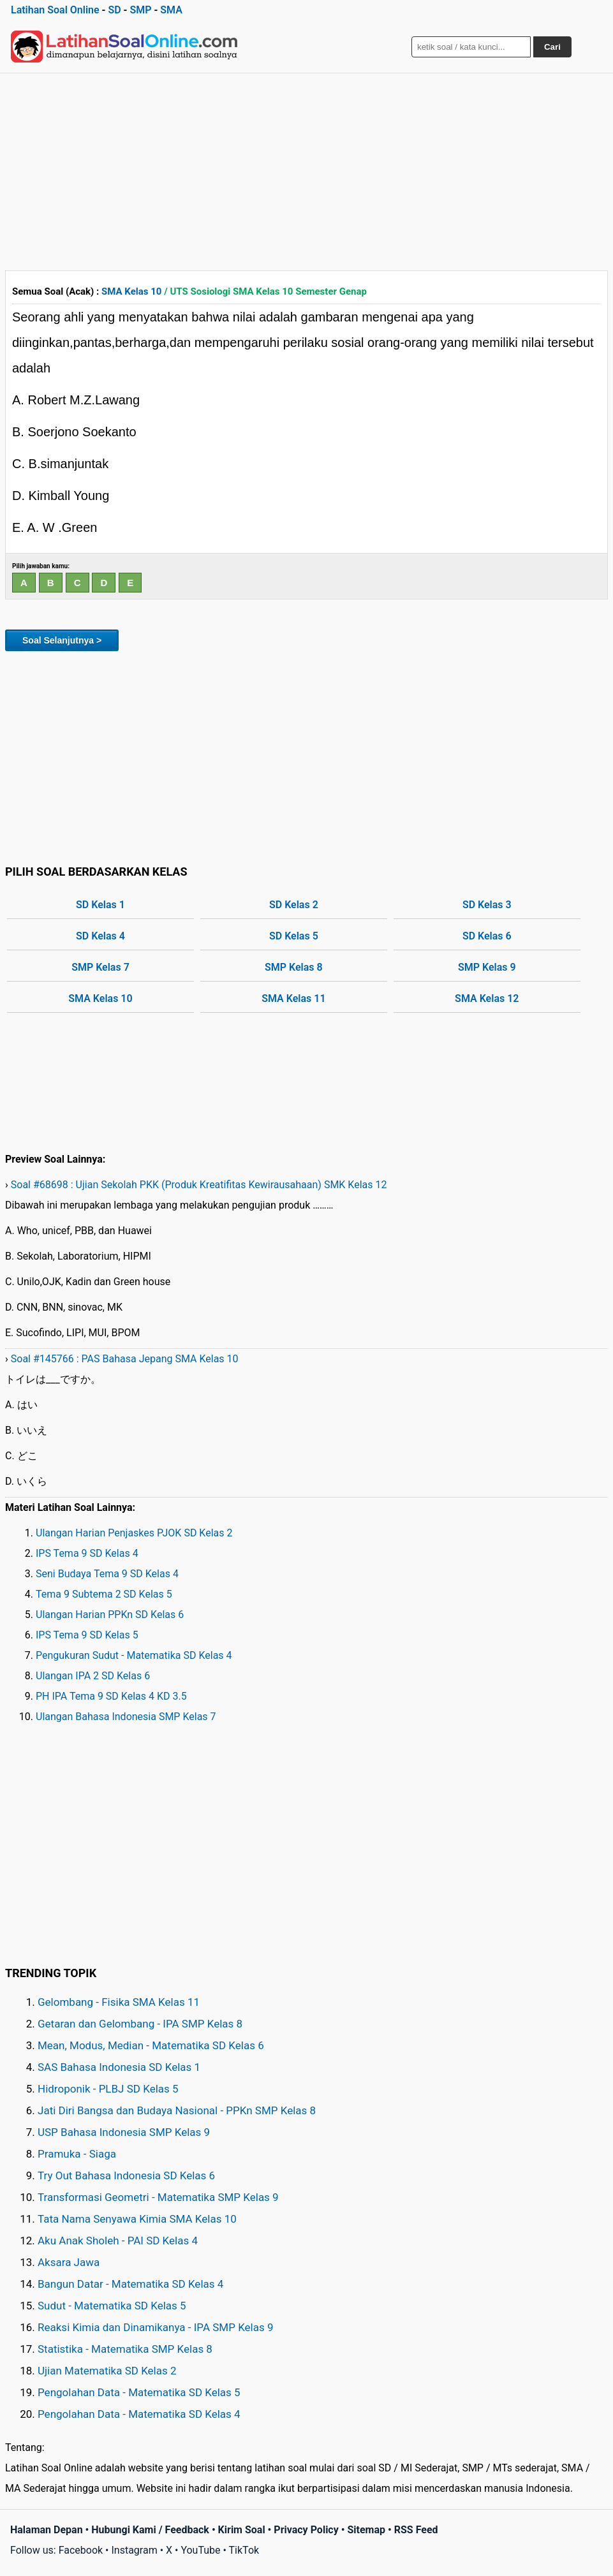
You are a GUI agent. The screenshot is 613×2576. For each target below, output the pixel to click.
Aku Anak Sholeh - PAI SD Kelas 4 (118, 2240)
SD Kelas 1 (100, 905)
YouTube (200, 2550)
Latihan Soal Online (55, 10)
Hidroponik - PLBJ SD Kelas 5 (108, 2088)
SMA (171, 10)
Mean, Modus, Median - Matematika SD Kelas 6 (151, 2045)
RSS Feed (416, 2530)
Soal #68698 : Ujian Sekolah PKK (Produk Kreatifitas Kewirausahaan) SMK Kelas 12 (199, 1185)
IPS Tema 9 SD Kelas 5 (87, 1635)
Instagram (134, 2550)
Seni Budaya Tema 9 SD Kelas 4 (107, 1574)
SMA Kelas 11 (293, 998)
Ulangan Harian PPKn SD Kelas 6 (110, 1614)
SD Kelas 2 (293, 905)
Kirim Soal (241, 2530)
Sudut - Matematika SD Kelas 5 (112, 2305)
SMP (140, 10)
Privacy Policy (306, 2530)
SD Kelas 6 (487, 936)
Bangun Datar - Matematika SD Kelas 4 (130, 2284)
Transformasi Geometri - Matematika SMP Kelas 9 (158, 2197)
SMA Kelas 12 (487, 998)
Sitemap (366, 2530)
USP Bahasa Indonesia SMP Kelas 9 (124, 2132)
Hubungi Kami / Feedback (150, 2530)
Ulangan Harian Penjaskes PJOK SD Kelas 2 (134, 1533)
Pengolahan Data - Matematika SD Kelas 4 (139, 2414)
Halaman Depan (46, 2530)
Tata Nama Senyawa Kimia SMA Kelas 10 (137, 2218)
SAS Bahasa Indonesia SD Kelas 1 (119, 2067)
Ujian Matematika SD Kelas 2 (107, 2370)
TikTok (244, 2550)
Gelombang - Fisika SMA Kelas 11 (119, 2002)
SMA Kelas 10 (131, 291)
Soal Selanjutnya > (61, 640)
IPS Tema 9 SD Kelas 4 (87, 1553)
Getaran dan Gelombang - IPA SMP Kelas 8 (140, 2023)
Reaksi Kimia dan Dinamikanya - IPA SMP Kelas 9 (156, 2327)
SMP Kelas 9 (487, 967)
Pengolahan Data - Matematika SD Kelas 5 (139, 2392)
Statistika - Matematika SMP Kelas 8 (125, 2349)
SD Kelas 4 (100, 936)
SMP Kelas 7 (100, 967)
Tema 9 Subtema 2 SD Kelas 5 (104, 1594)
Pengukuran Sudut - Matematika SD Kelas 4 (134, 1655)
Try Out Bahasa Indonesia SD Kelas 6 (126, 2175)
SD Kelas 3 (487, 905)
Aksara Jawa (69, 2262)
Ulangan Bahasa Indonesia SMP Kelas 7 (126, 1717)
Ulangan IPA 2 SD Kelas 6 (93, 1676)
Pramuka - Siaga (77, 2153)
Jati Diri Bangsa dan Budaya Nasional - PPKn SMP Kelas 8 (177, 2110)
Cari (552, 47)
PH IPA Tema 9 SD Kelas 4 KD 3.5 (111, 1696)
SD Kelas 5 (293, 936)
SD (114, 10)
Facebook (81, 2550)
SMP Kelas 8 (294, 967)
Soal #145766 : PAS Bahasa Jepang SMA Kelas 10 (125, 1359)
